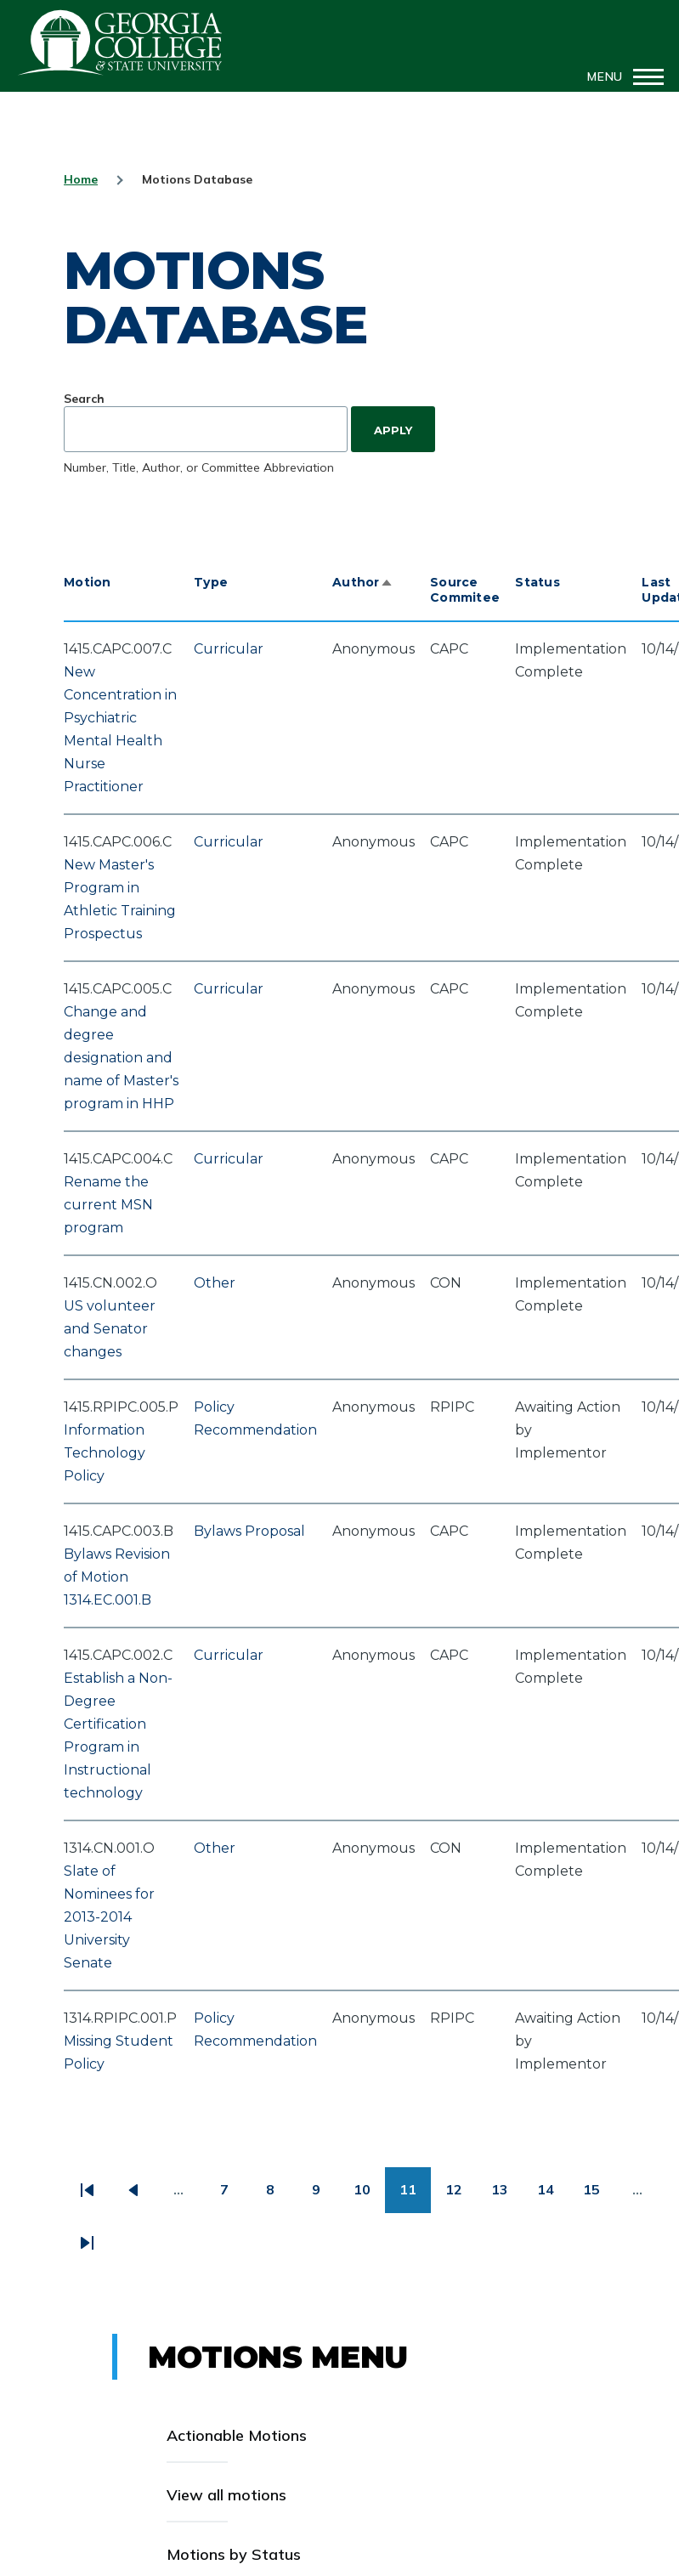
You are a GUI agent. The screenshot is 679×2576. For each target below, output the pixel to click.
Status (537, 582)
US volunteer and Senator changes (110, 1329)
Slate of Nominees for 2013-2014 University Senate (109, 1917)
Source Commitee (465, 590)
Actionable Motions (237, 2435)
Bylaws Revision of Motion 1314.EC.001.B (117, 1577)
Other (214, 1283)
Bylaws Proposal (249, 1531)
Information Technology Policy (104, 1453)
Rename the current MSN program (108, 1205)
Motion (87, 582)
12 (461, 2196)
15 (598, 2196)
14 (553, 2196)
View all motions (226, 2495)
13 (507, 2196)
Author (362, 582)
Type (211, 582)
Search (84, 398)
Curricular (228, 649)
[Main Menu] (620, 76)
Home (81, 179)
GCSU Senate (120, 42)
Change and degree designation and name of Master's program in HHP (121, 1058)
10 (369, 2196)
